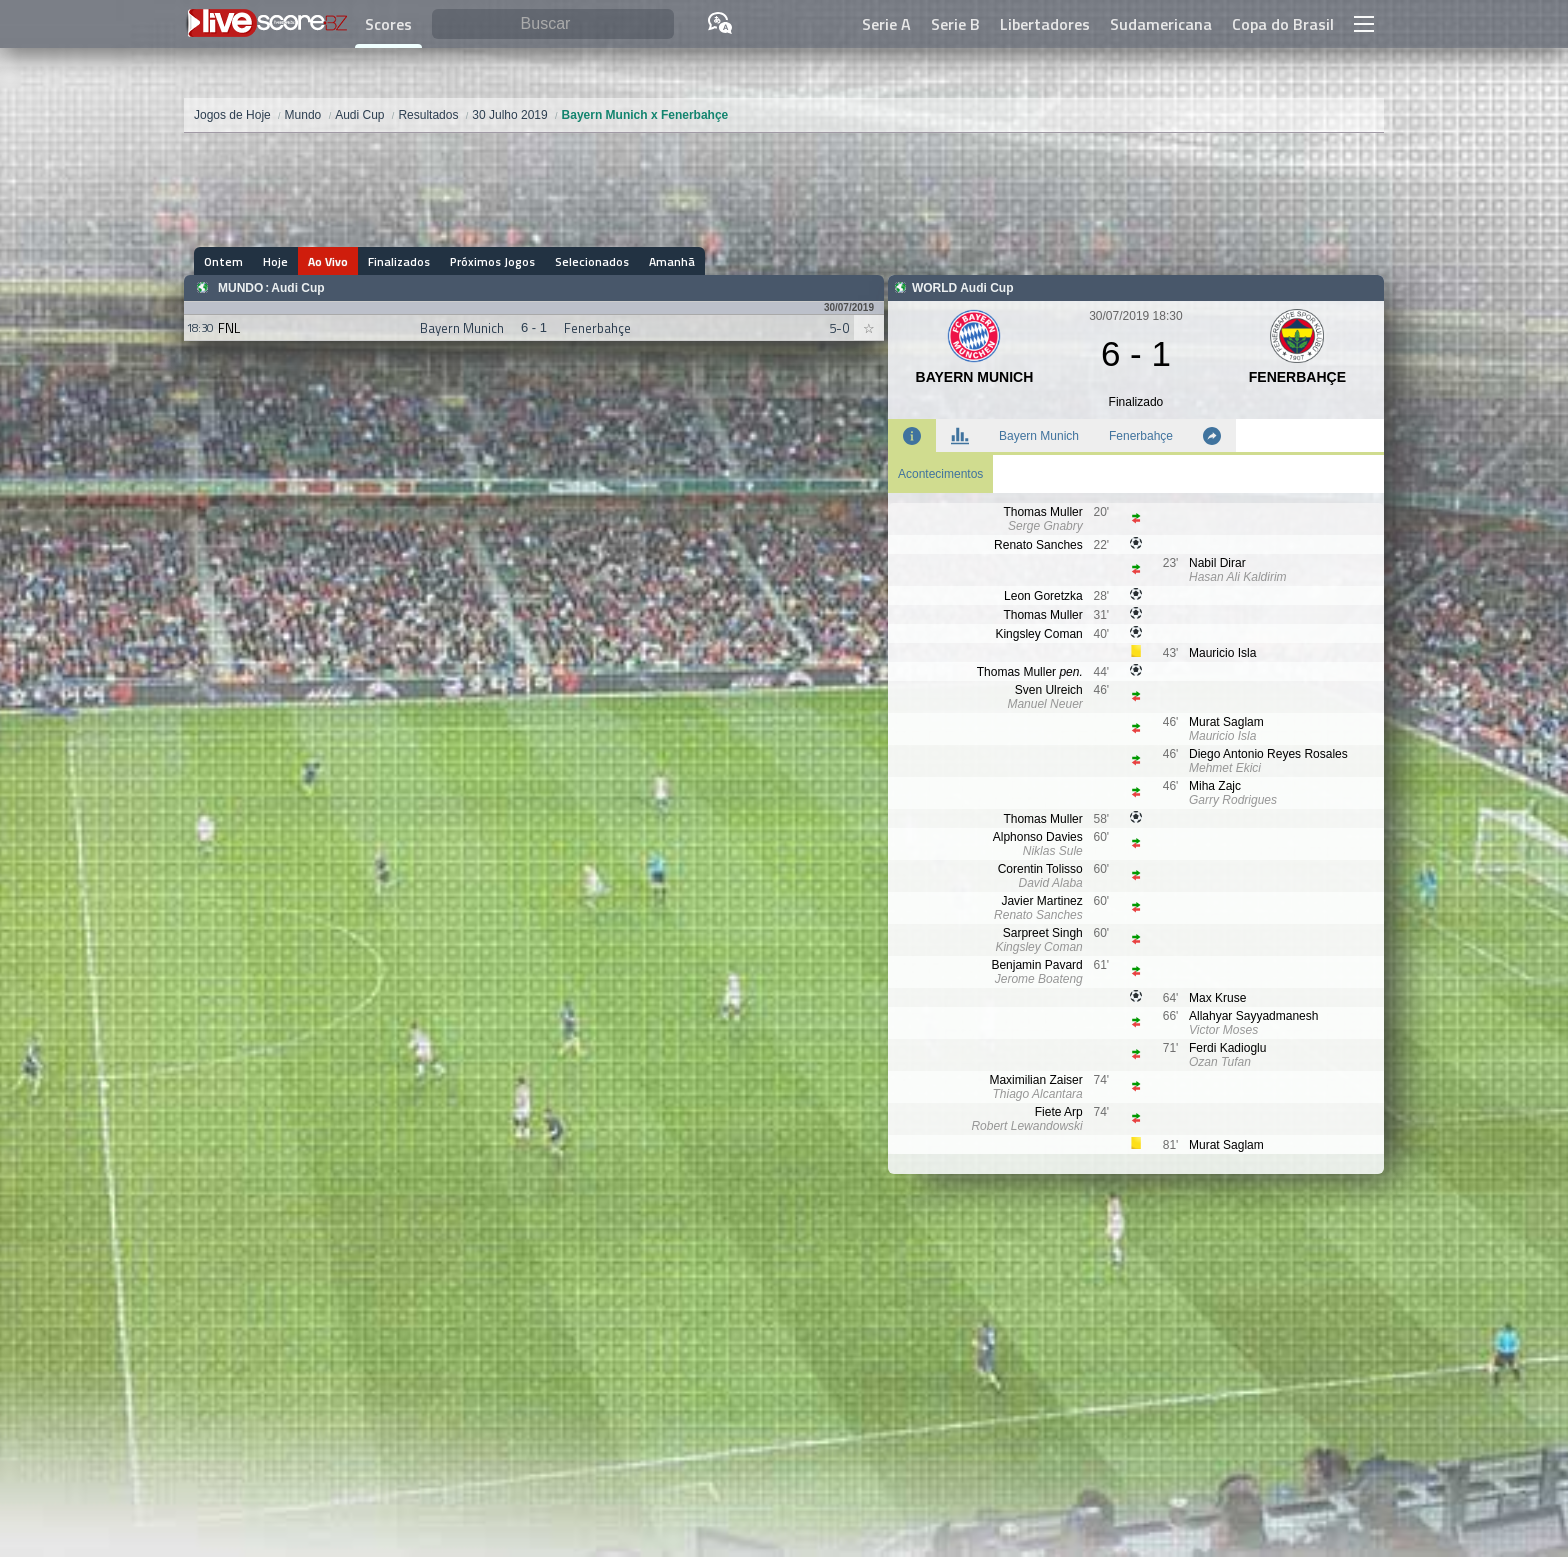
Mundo (240, 288)
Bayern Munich (1039, 436)
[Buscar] (553, 24)
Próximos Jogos (492, 261)
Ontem (223, 261)
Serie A (886, 24)
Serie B (955, 24)
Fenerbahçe (1141, 436)
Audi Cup (297, 288)
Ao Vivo (328, 261)
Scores (388, 24)
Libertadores (1045, 24)
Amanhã (672, 261)
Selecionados (592, 261)
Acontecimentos (940, 474)
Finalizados (399, 261)
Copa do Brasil (1283, 24)
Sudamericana (1161, 24)
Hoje (275, 261)
